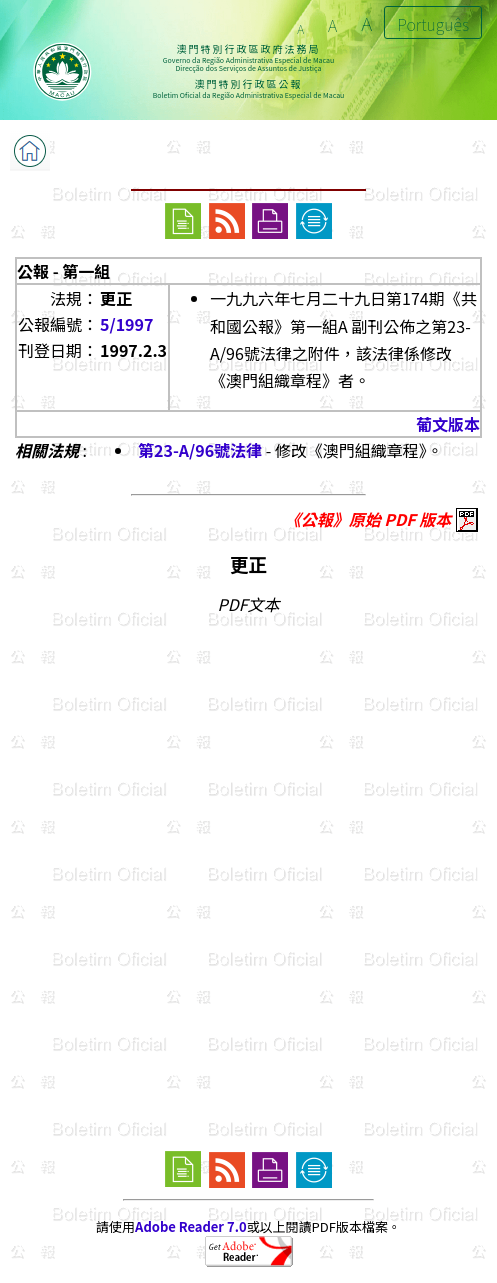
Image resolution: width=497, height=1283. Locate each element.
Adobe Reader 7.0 (190, 1226)
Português (433, 24)
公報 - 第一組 (63, 271)
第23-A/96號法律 (200, 450)
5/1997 (126, 324)
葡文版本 (448, 424)
